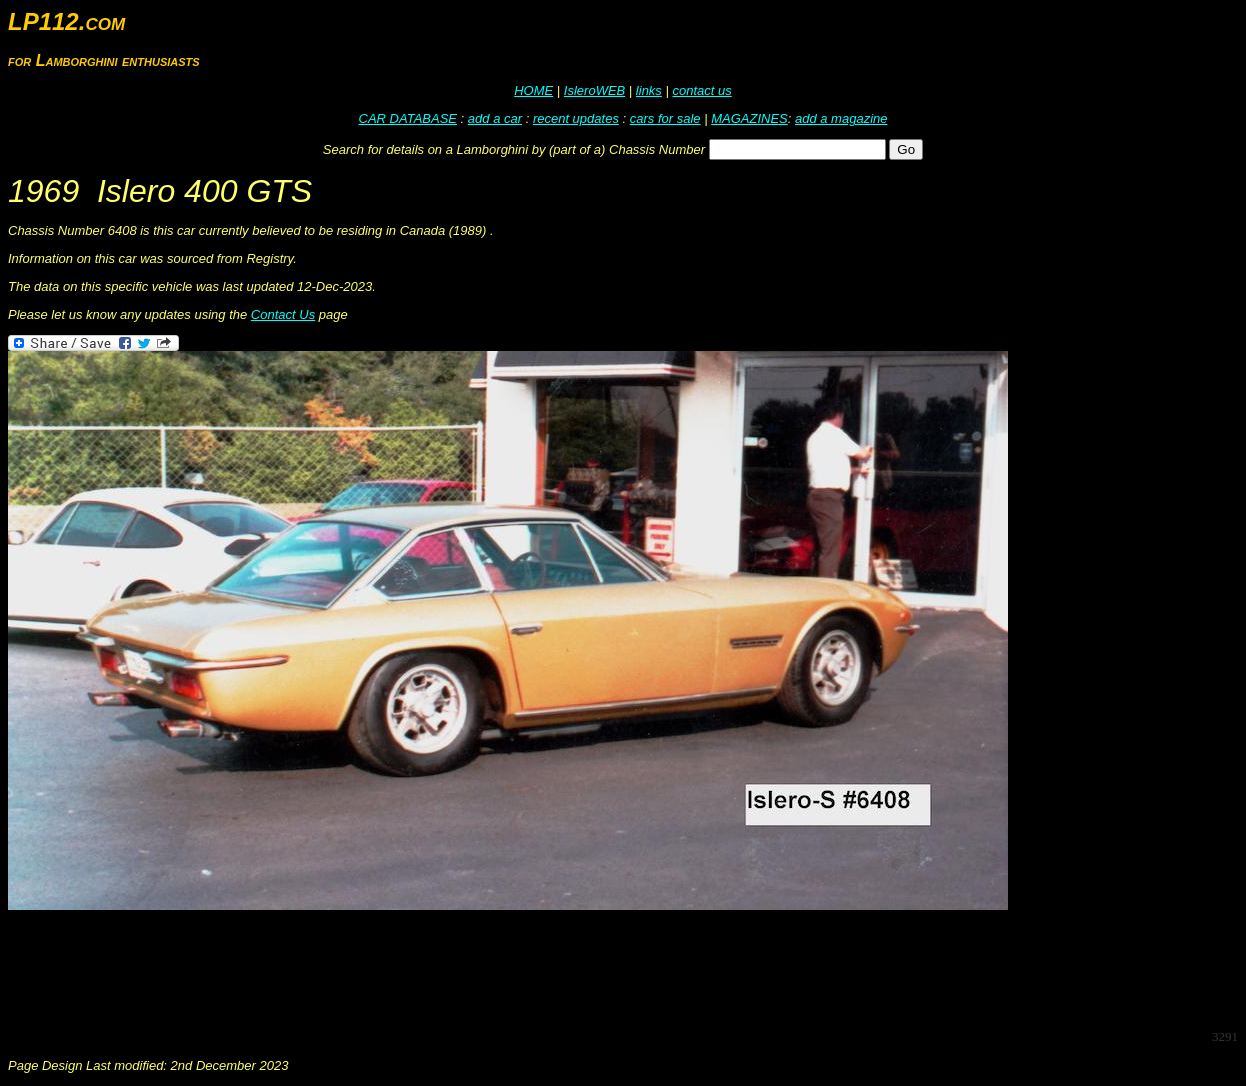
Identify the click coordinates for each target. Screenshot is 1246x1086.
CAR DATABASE (408, 118)
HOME (533, 90)
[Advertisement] (372, 968)
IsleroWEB (594, 90)
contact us (701, 90)
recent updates (576, 118)
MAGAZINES (749, 118)
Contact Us (283, 314)
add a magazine (841, 118)
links (649, 90)
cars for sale (665, 118)
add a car (495, 118)
